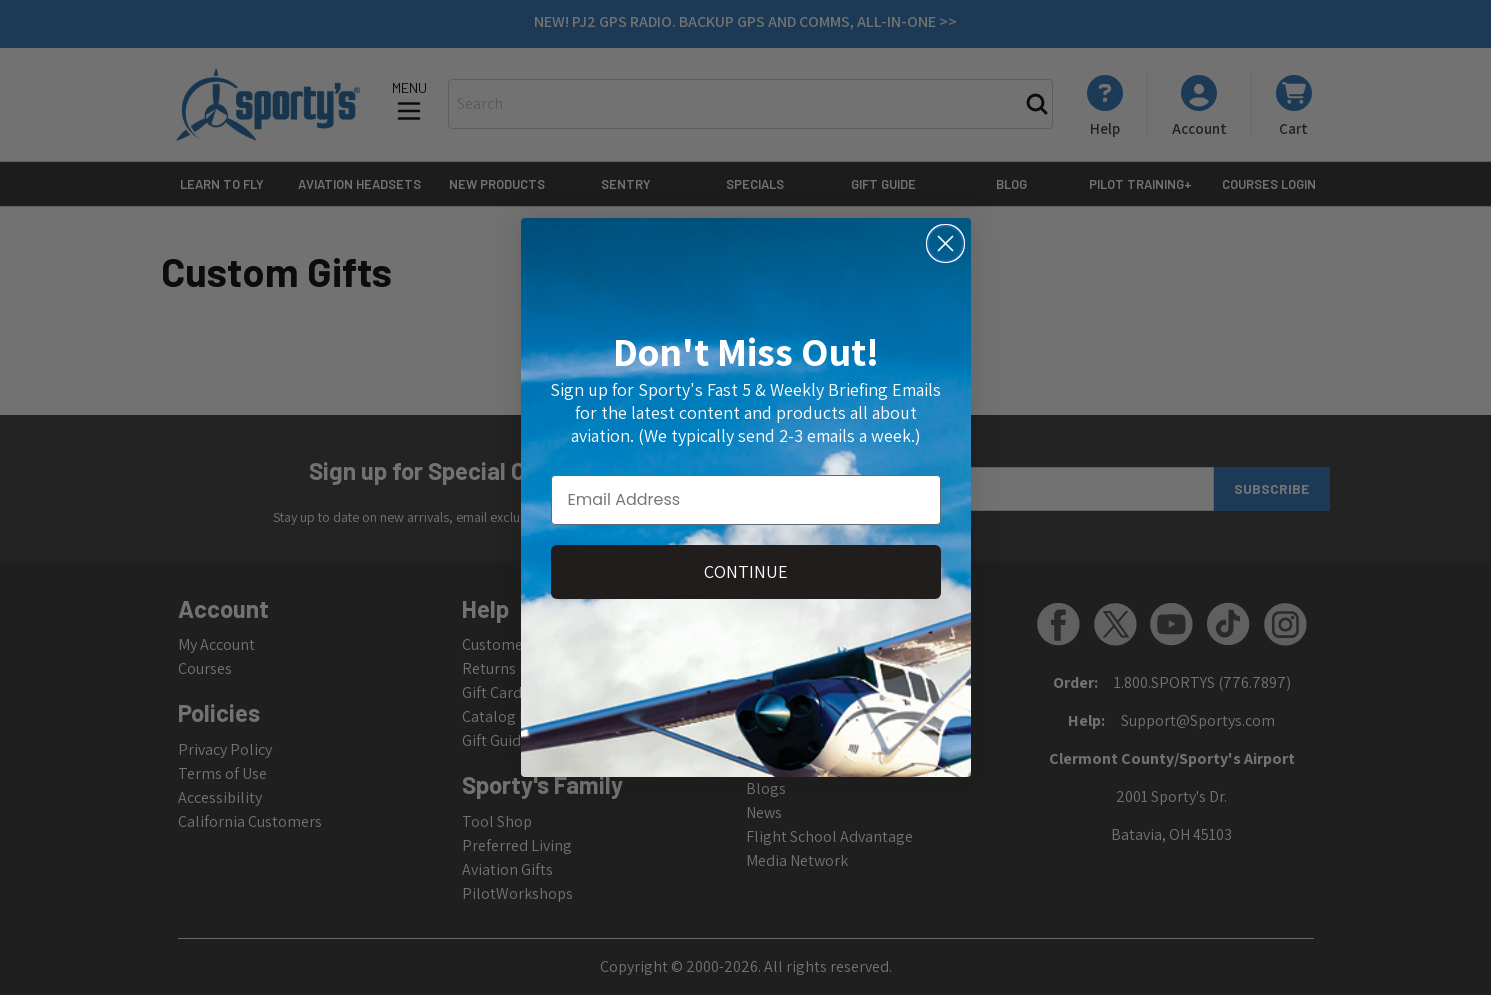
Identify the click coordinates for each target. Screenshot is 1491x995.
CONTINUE (746, 571)
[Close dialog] (945, 243)
